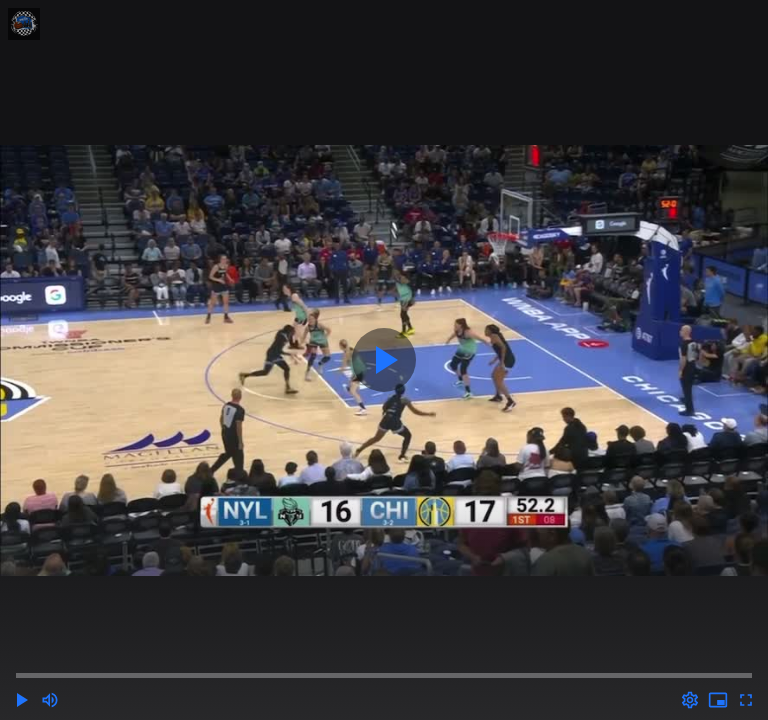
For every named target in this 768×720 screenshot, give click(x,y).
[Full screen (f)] (746, 700)
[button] (22, 700)
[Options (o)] (690, 700)
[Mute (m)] (50, 700)
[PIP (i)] (718, 700)
